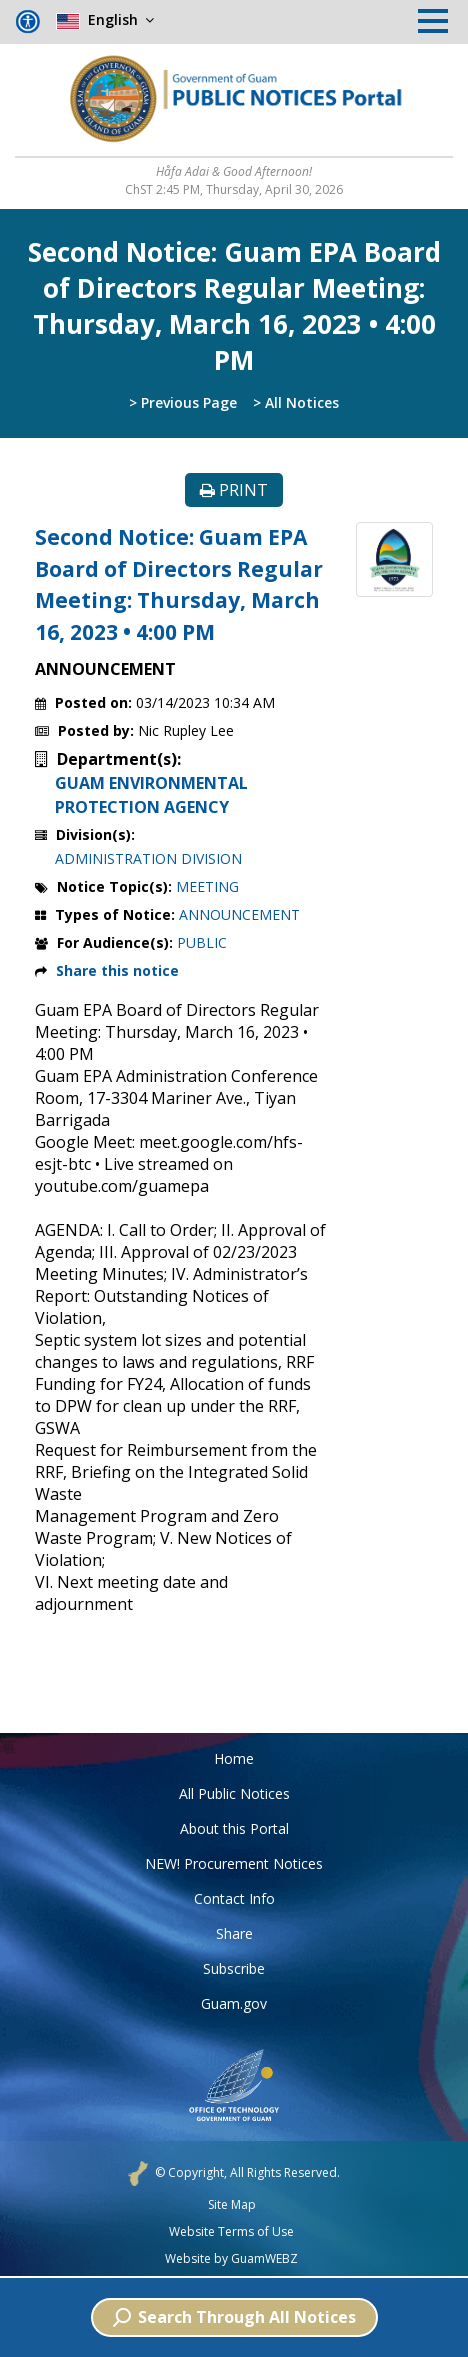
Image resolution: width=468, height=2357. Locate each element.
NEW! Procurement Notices (234, 1863)
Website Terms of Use (231, 2232)
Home (234, 1758)
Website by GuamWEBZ (231, 2259)
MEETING (207, 886)
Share (234, 1933)
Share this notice (117, 970)
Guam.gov (234, 2003)
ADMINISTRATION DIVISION (148, 858)
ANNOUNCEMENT (239, 914)
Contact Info (234, 1898)
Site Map (232, 2205)
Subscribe (234, 1968)
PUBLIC (202, 942)
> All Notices (296, 402)
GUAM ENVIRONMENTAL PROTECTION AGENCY (151, 795)
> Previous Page (183, 402)
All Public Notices (234, 1793)
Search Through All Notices (234, 2317)
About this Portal (234, 1828)
